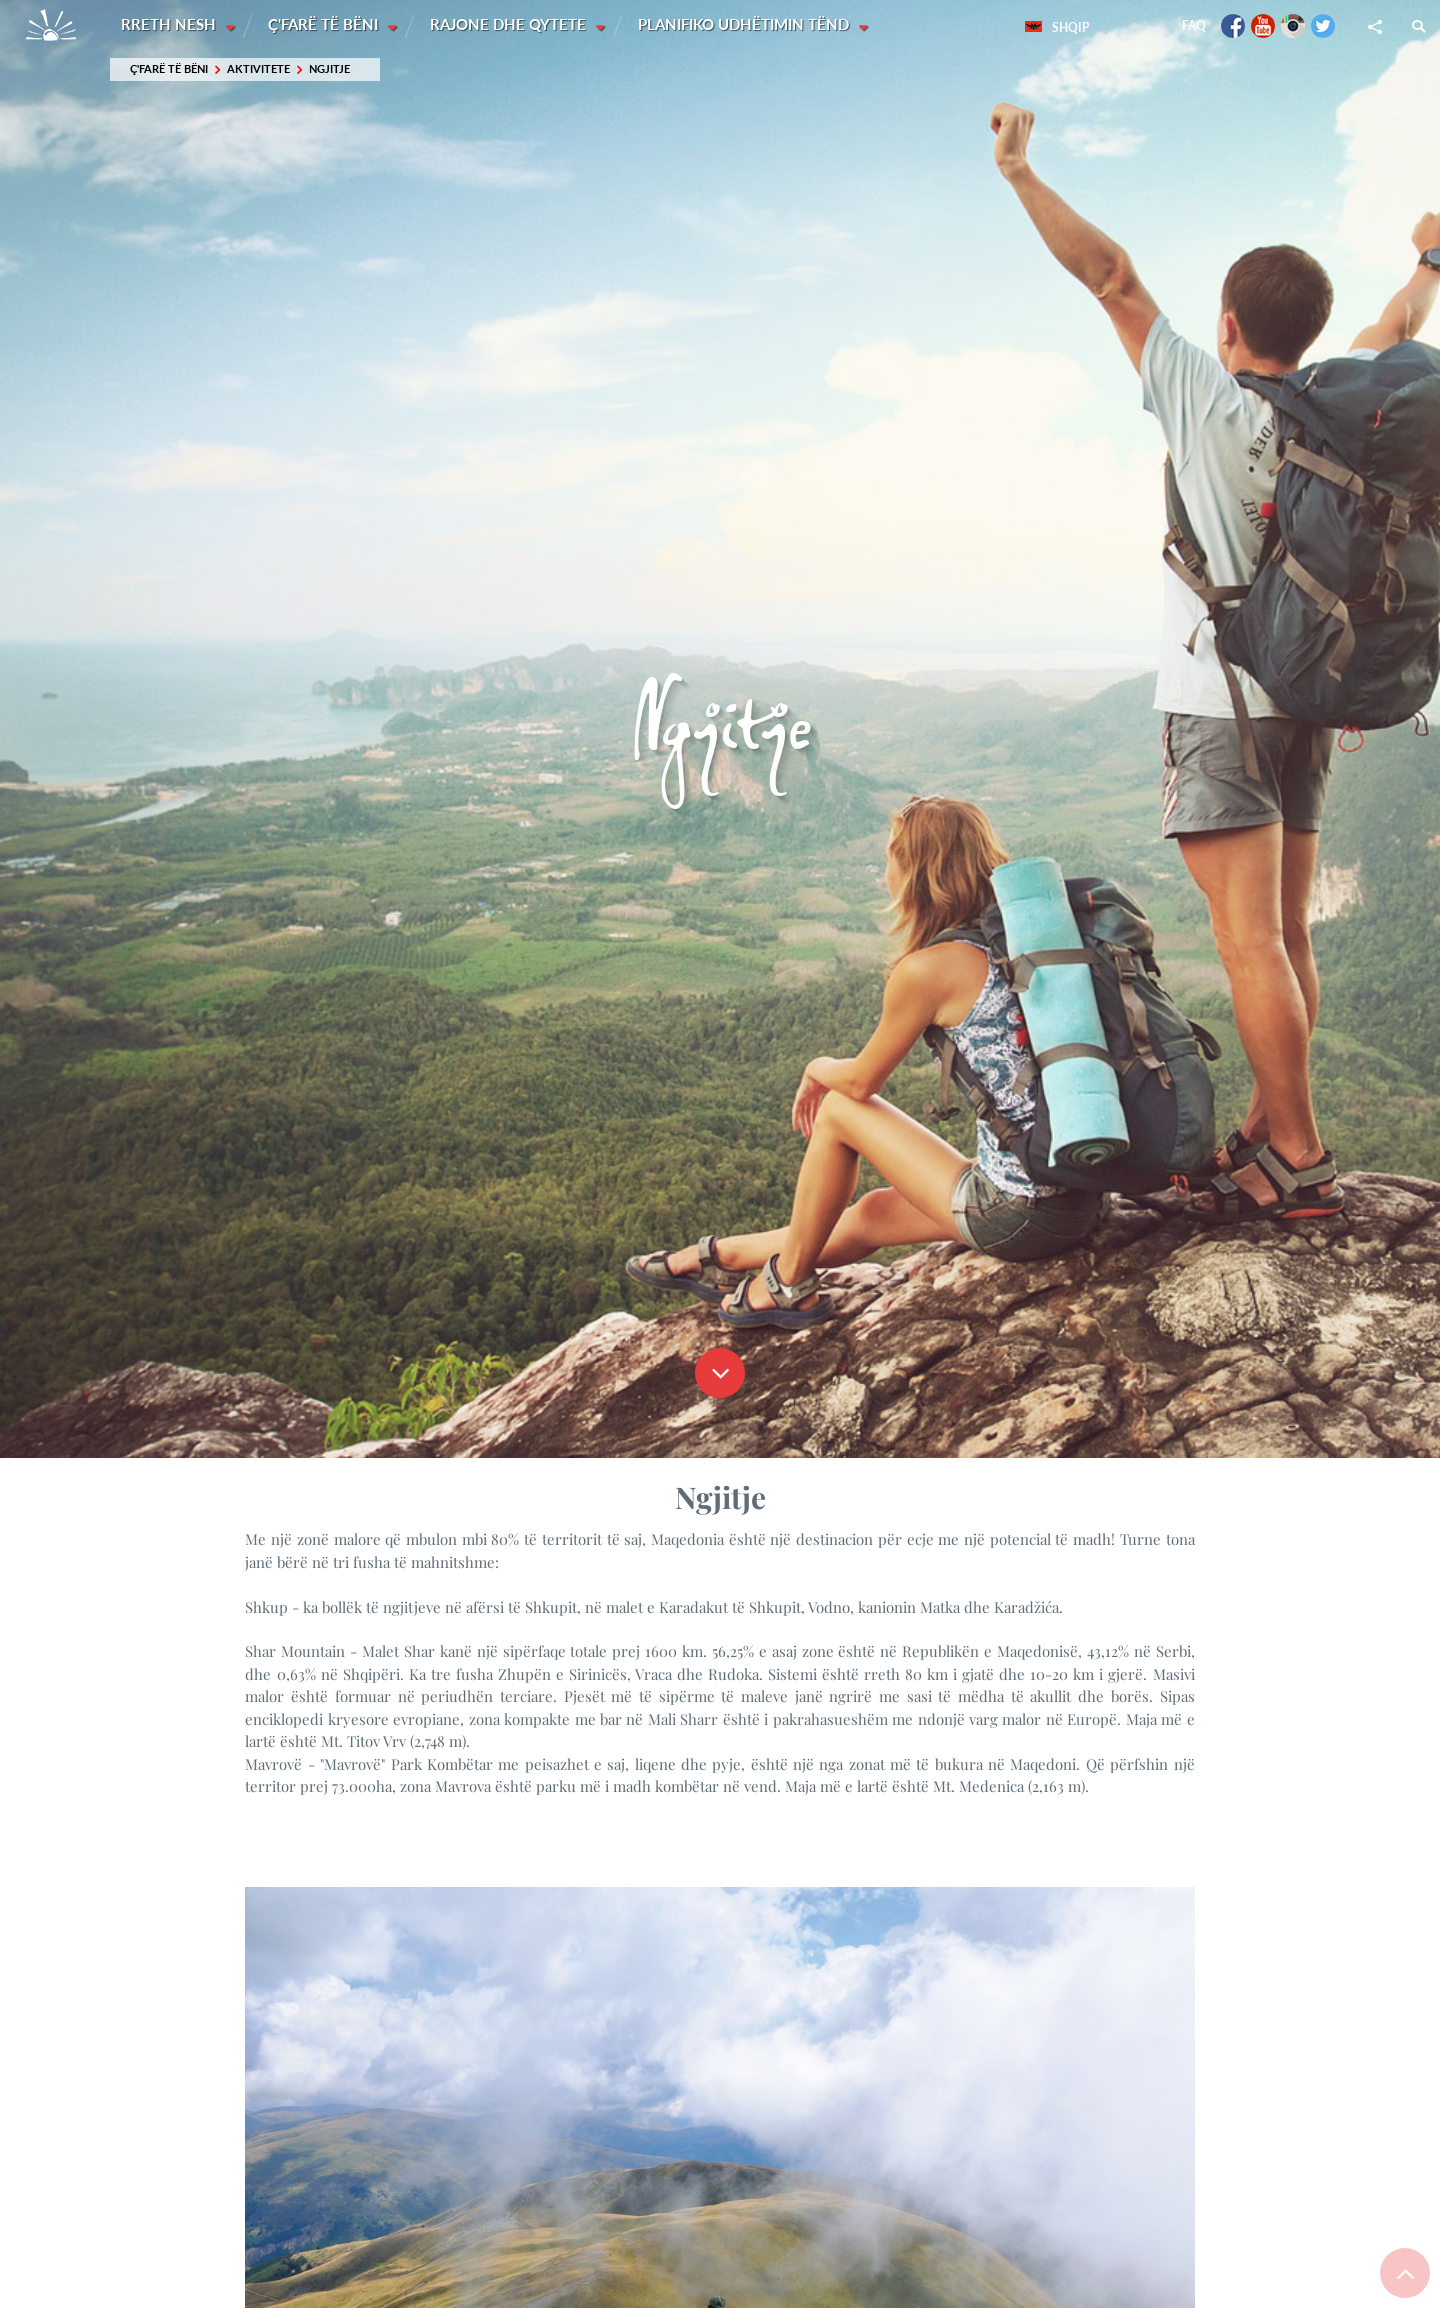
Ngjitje (329, 69)
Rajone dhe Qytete (512, 25)
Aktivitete (258, 69)
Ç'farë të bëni (326, 25)
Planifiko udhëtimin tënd (748, 25)
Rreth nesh (170, 25)
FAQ (1194, 25)
